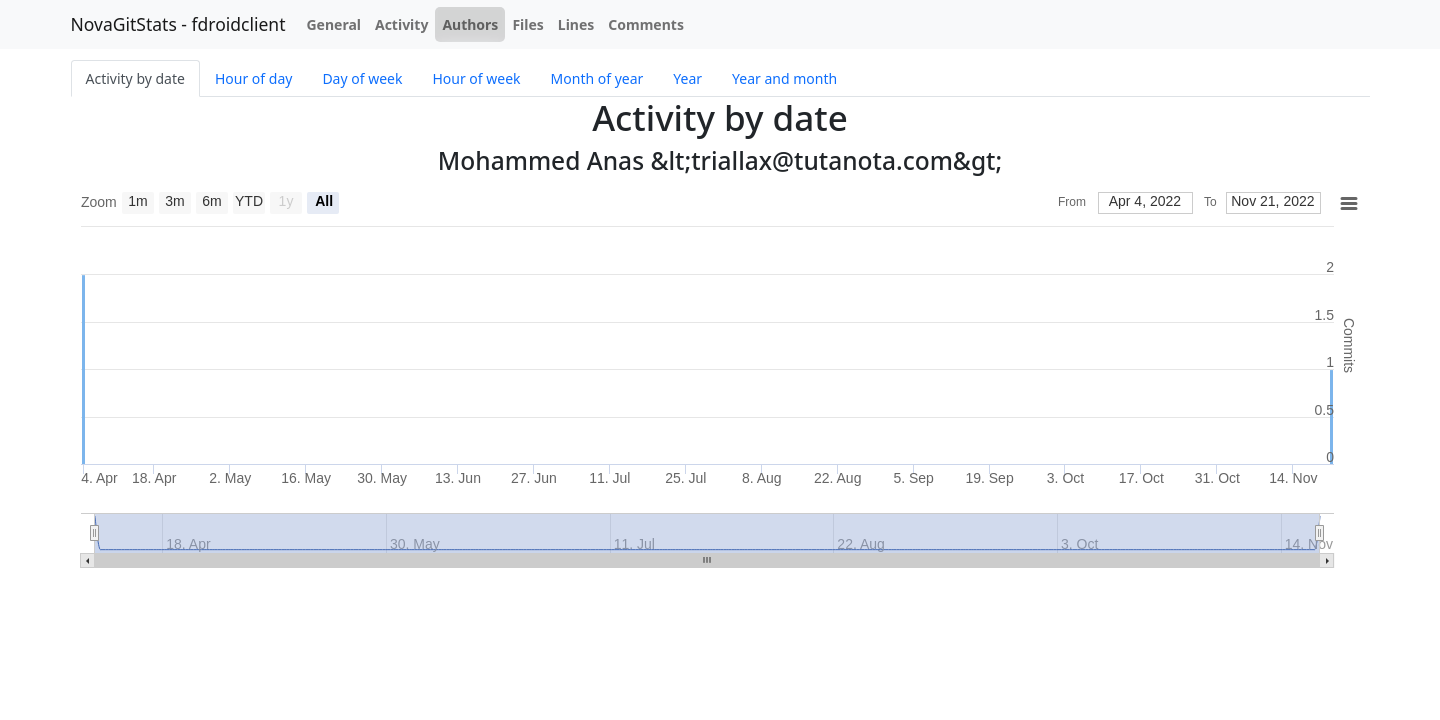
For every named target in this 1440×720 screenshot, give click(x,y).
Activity (401, 24)
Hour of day (253, 78)
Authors (470, 24)
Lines (576, 24)
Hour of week (476, 78)
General (333, 24)
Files (527, 24)
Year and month (784, 78)
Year (687, 78)
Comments (646, 24)
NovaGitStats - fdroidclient (178, 24)
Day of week (362, 78)
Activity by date (135, 78)
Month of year (597, 78)
